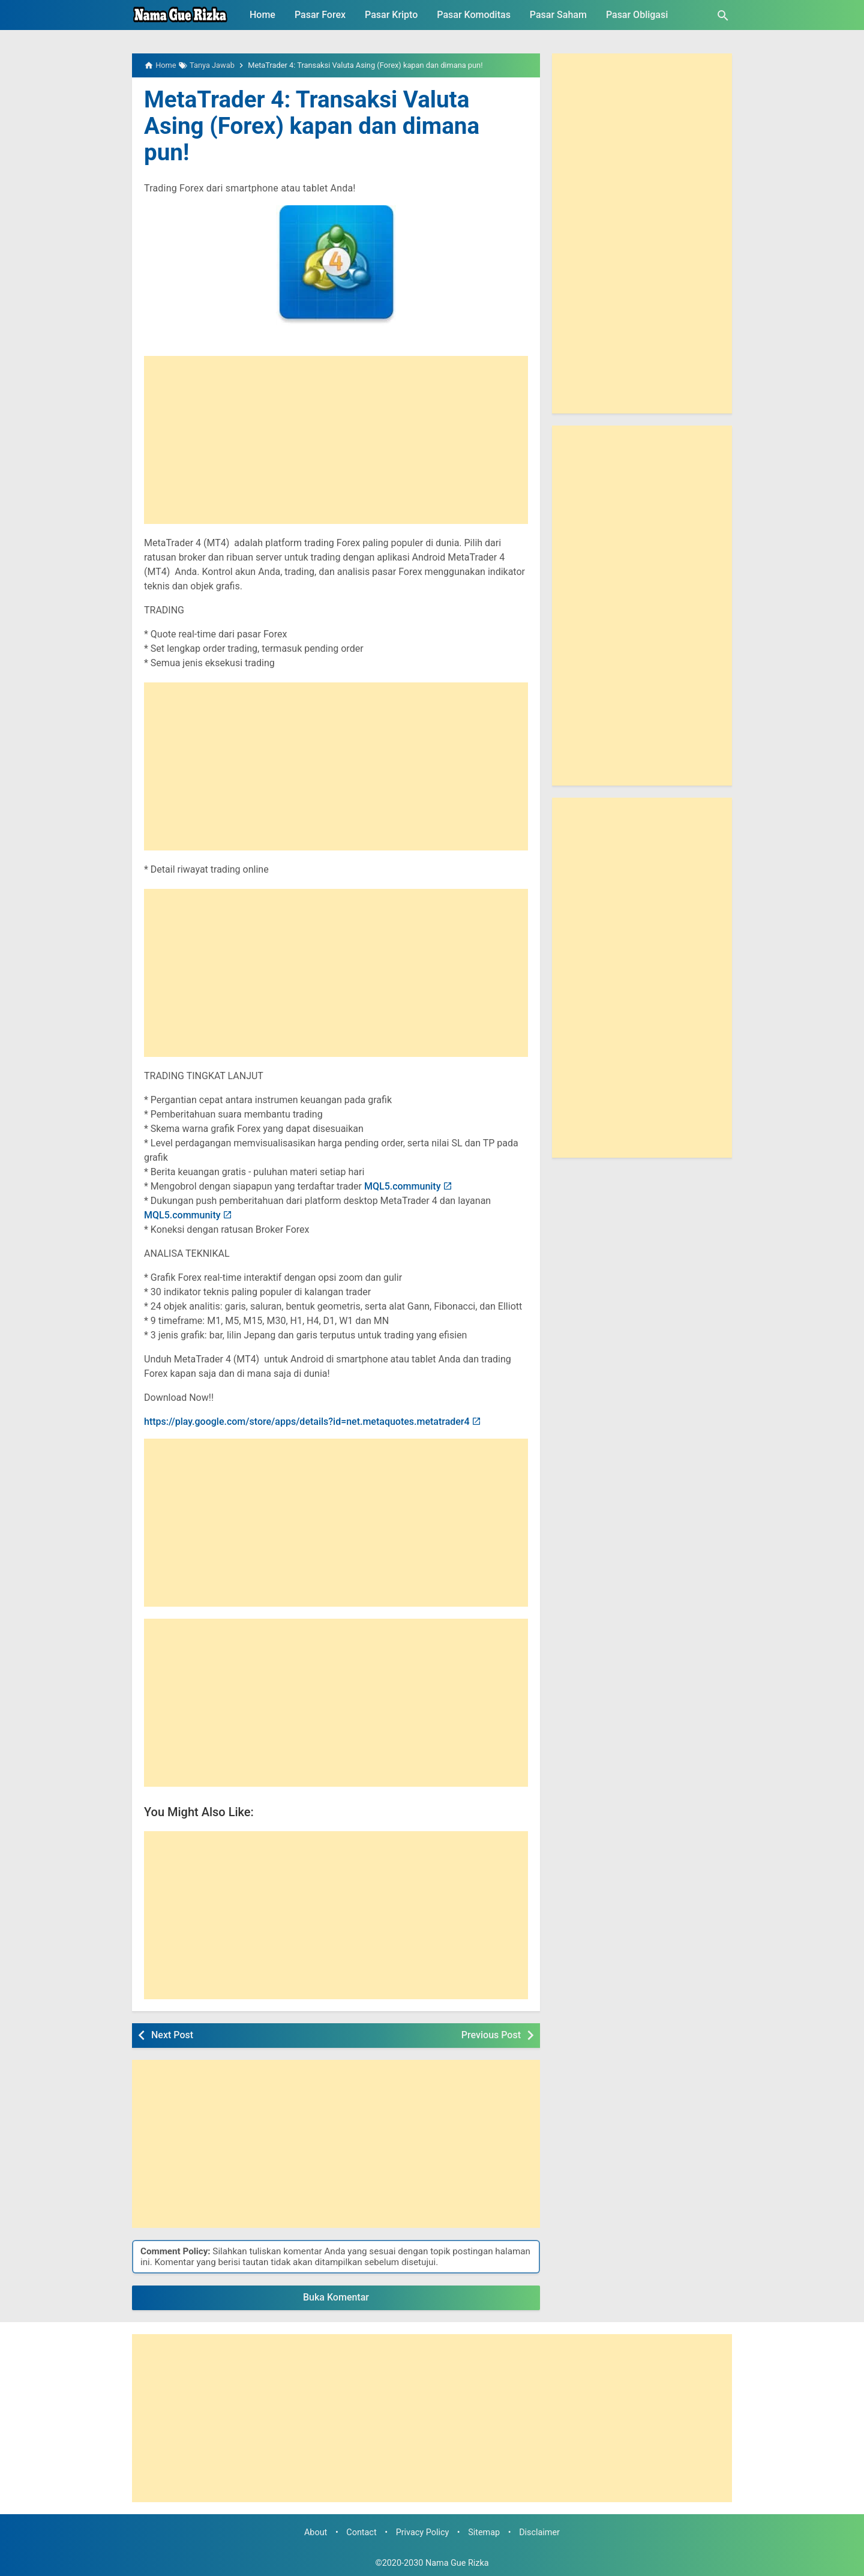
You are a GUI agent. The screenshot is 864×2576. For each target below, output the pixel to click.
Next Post (172, 2035)
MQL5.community (402, 1186)
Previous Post (491, 2035)
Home (262, 14)
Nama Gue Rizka (457, 2563)
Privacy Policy (422, 2532)
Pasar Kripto (391, 14)
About (315, 2532)
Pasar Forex (320, 14)
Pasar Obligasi (637, 14)
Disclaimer (539, 2532)
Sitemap (484, 2532)
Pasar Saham (558, 14)
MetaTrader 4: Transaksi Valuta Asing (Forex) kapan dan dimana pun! (318, 125)
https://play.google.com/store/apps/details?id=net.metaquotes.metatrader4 (307, 1421)
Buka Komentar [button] (336, 2297)
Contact (361, 2532)
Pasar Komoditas (474, 14)
